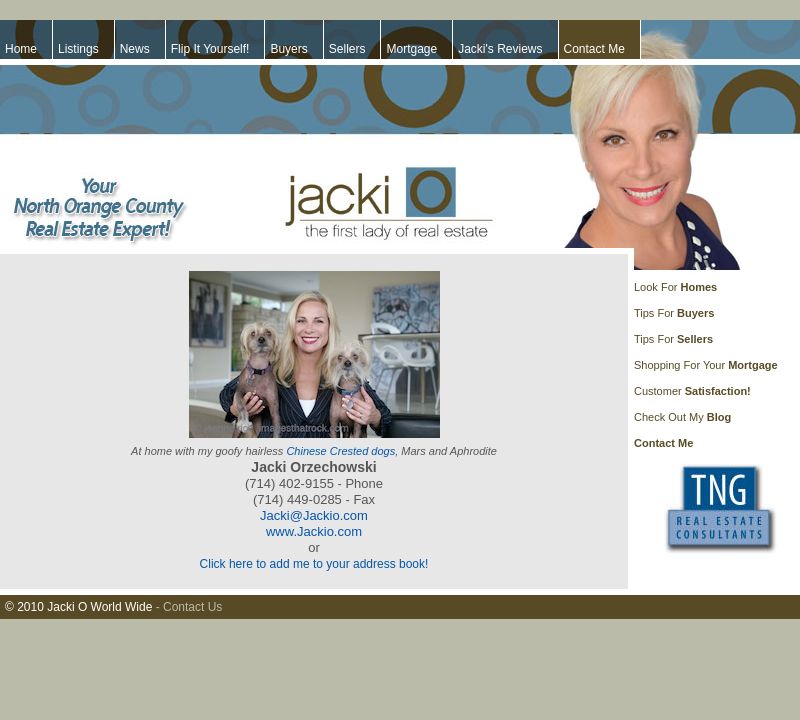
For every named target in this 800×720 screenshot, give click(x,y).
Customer (659, 391)
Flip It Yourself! (210, 49)
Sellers (347, 49)
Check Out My (669, 417)
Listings (78, 49)
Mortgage (411, 49)
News (135, 49)
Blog (718, 417)
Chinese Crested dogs (340, 451)
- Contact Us (189, 607)
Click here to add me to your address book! (314, 564)
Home (21, 49)
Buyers (288, 49)
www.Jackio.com (314, 531)
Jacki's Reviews (500, 49)
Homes (698, 287)
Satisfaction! (718, 391)
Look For (657, 287)
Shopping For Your (681, 365)
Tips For (654, 313)
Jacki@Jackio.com (314, 515)
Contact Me (594, 49)
